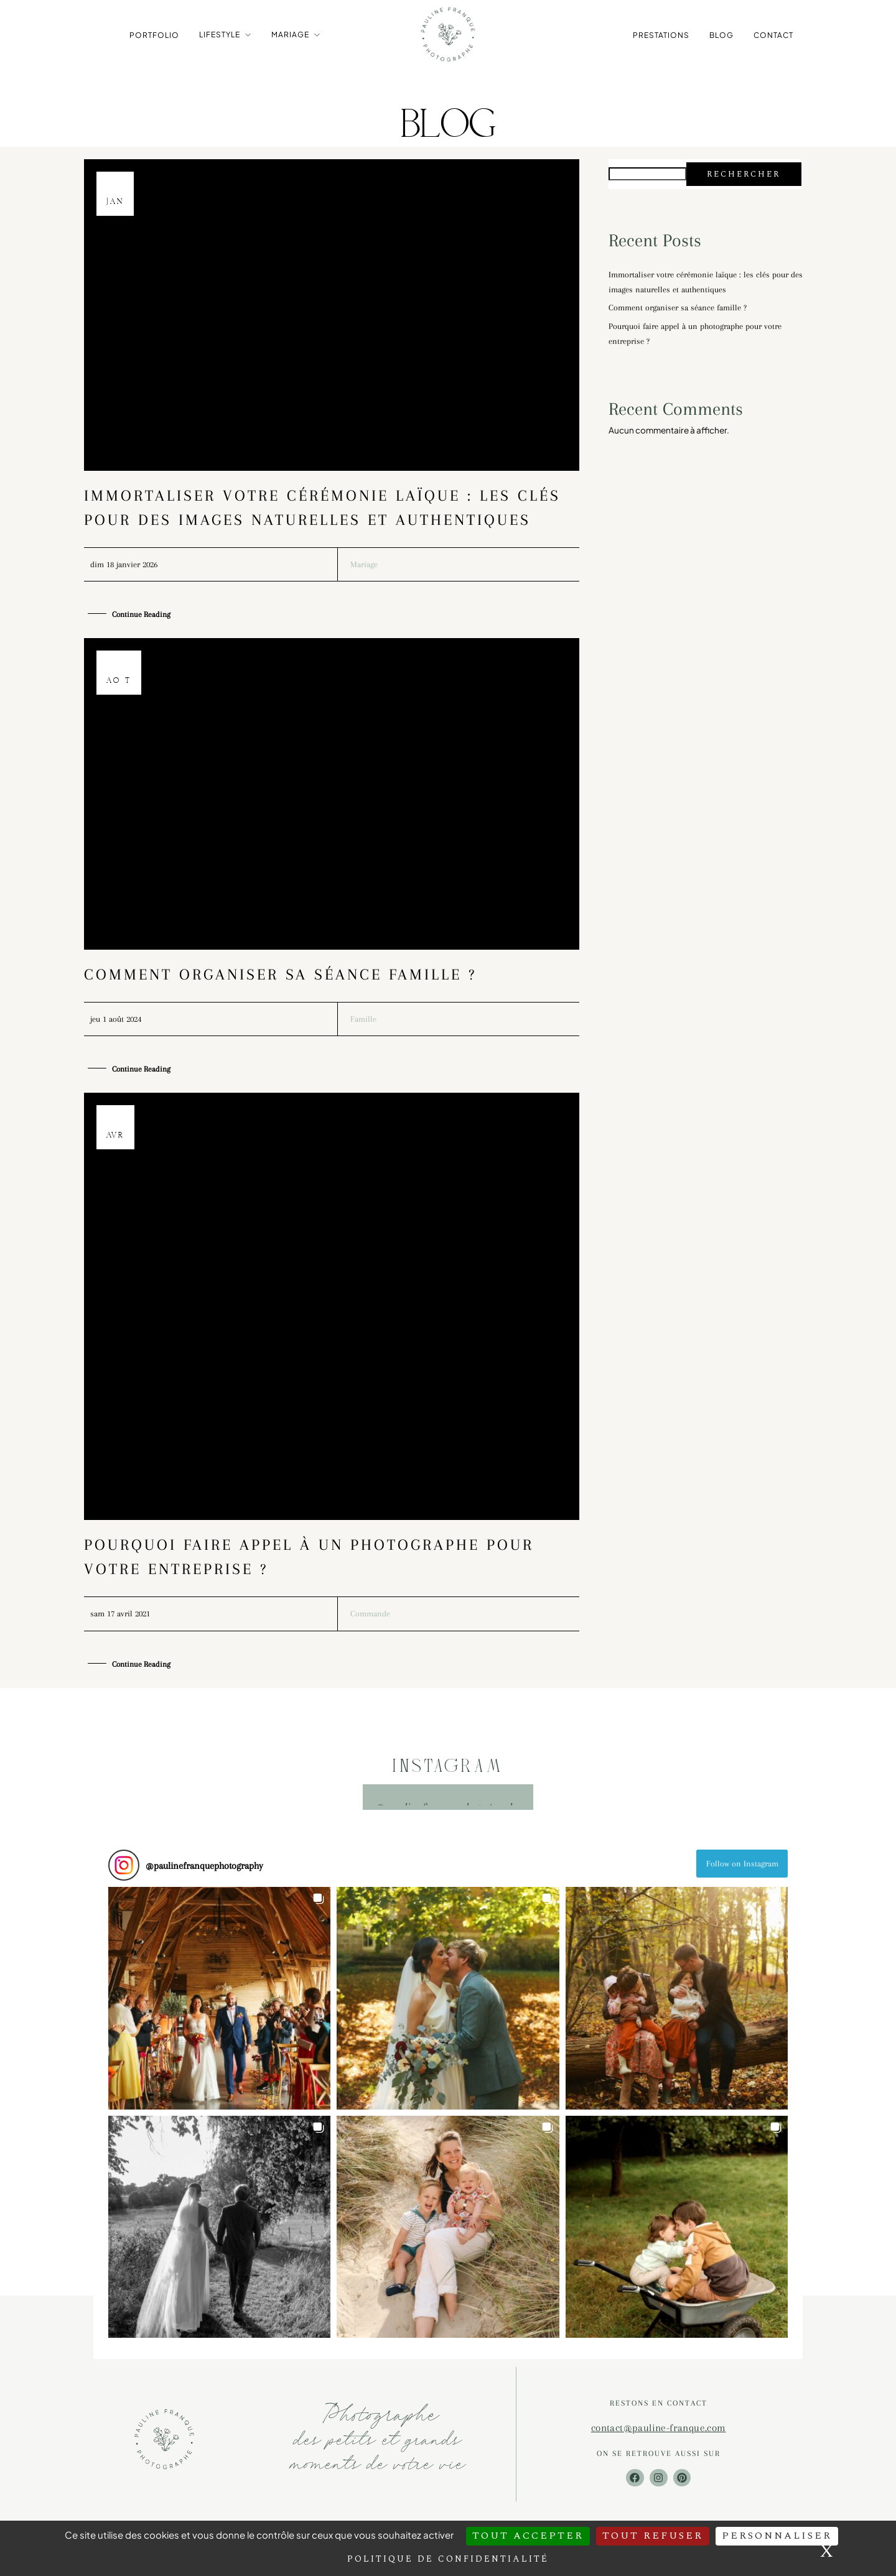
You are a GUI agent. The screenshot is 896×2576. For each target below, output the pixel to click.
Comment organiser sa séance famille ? (280, 975)
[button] (219, 2002)
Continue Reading (143, 615)
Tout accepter (528, 2535)
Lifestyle (219, 34)
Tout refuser (652, 2535)
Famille (363, 1020)
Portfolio (154, 34)
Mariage (290, 34)
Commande (370, 1616)
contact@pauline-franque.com (658, 2431)
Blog (721, 34)
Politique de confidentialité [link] (448, 2558)
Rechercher (743, 174)
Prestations (661, 34)
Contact (773, 34)
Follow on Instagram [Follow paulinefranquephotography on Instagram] (742, 1867)
